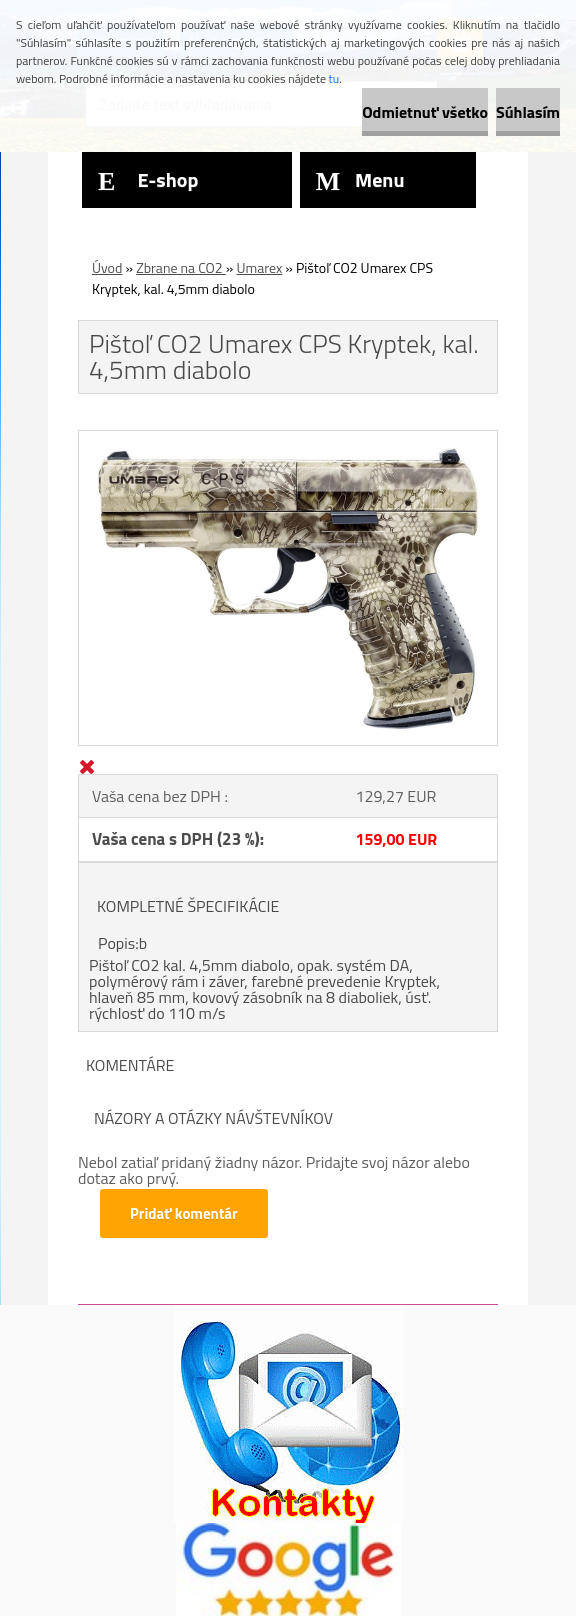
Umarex (259, 267)
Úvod (107, 267)
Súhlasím (528, 112)
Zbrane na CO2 (181, 267)
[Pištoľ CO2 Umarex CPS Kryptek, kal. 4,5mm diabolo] (288, 439)
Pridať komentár (184, 1213)
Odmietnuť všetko (425, 112)
